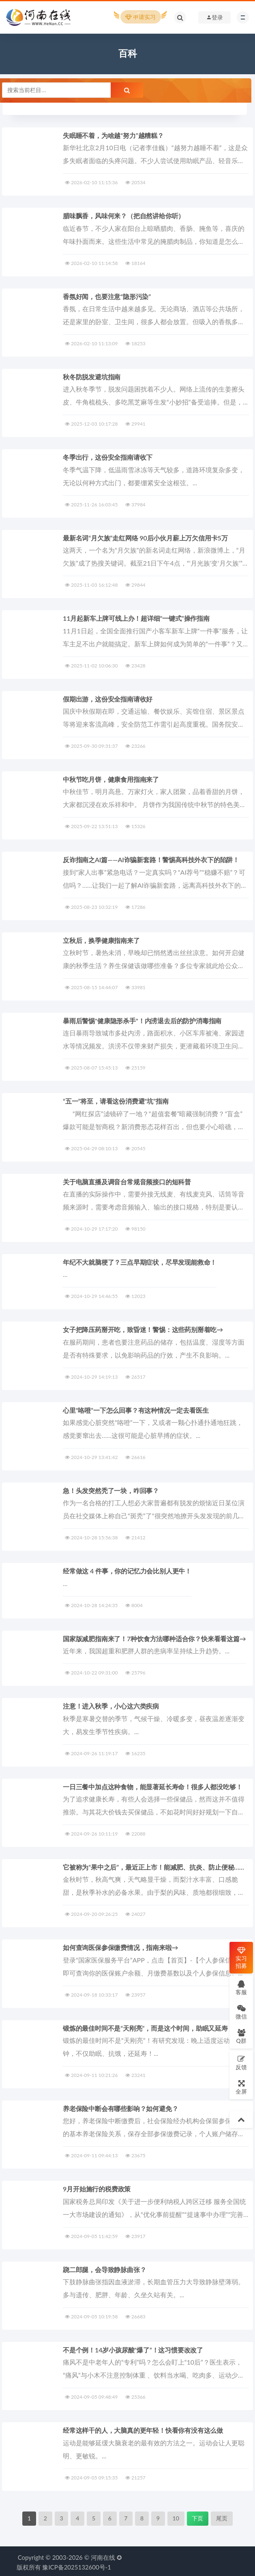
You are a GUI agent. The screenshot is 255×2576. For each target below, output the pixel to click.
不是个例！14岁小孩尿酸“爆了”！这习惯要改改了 (133, 2348)
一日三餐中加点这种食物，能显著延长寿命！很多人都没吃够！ (152, 1785)
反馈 (241, 2062)
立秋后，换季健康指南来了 (101, 939)
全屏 (241, 2087)
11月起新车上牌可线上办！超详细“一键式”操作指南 (136, 618)
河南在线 (103, 2555)
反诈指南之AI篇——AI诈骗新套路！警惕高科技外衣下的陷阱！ (151, 859)
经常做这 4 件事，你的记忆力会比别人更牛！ (127, 1569)
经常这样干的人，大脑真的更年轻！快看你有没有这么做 (143, 2428)
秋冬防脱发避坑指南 (91, 377)
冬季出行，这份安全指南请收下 (107, 457)
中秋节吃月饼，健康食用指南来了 (111, 779)
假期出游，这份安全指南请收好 (107, 698)
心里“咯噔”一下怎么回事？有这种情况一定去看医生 (135, 1409)
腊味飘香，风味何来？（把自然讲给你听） (123, 216)
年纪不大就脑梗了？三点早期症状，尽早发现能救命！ (139, 1261)
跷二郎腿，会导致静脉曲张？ (104, 2267)
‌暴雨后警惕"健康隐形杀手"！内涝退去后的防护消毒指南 (142, 1020)
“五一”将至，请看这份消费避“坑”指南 (115, 1100)
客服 (241, 1987)
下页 (197, 2516)
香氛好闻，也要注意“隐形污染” (107, 296)
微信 (241, 2012)
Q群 (241, 2036)
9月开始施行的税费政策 (97, 2187)
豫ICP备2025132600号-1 (76, 2565)
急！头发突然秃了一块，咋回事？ (111, 1489)
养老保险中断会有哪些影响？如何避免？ (120, 2107)
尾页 (221, 2516)
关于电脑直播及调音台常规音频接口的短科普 (127, 1180)
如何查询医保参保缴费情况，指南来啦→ (120, 1946)
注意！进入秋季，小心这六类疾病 (111, 1705)
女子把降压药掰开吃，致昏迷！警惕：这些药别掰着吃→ (143, 1328)
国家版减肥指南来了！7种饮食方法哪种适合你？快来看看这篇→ (154, 1637)
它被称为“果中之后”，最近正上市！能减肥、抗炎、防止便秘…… (153, 1865)
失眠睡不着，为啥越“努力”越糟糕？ (113, 135)
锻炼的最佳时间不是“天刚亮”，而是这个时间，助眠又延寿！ (148, 2026)
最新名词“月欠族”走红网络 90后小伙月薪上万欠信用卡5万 (145, 537)
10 (176, 2516)
